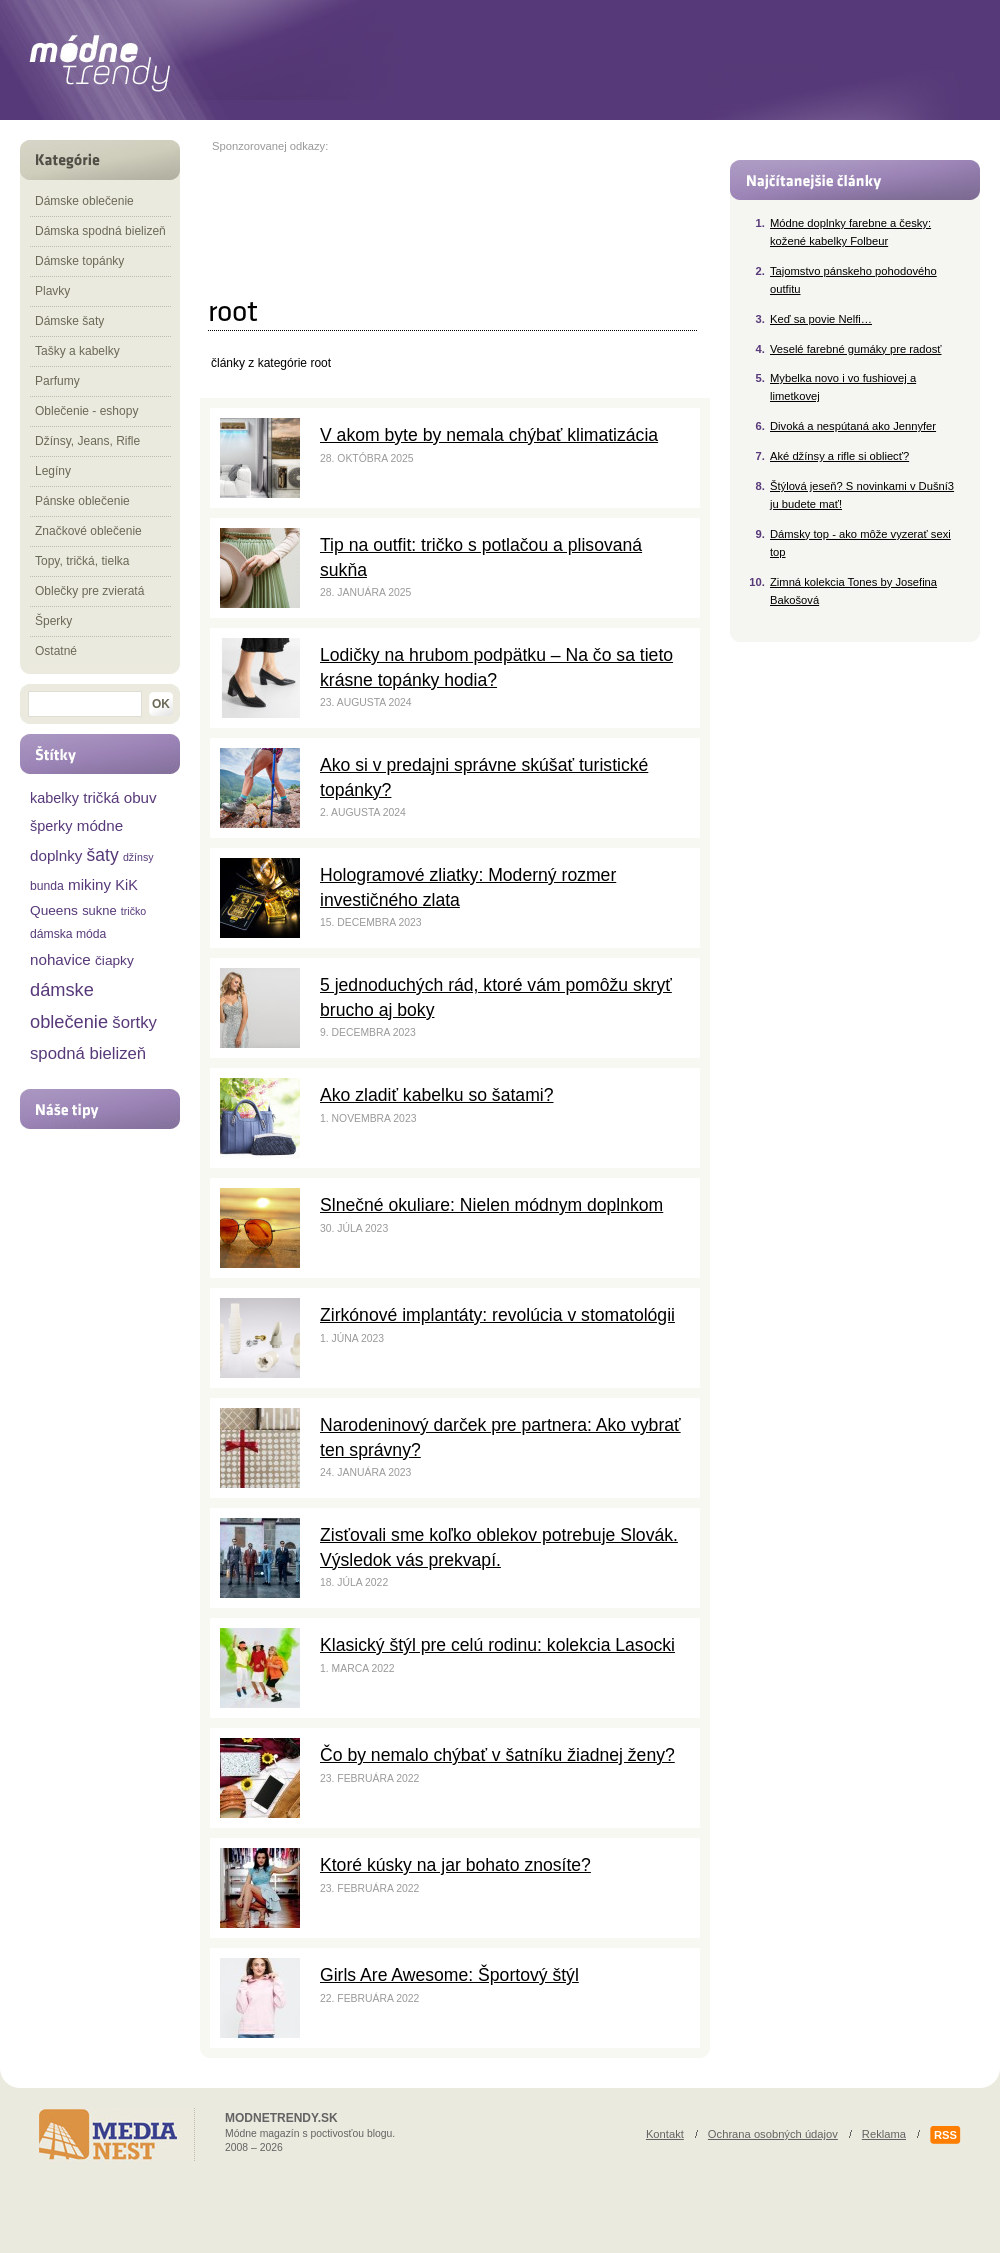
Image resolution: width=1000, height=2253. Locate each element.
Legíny (53, 471)
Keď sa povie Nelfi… (821, 319)
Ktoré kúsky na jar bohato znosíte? (455, 1865)
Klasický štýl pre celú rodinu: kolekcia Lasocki (497, 1645)
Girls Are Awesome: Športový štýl (449, 1975)
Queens (54, 910)
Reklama (884, 2134)
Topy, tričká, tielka (82, 561)
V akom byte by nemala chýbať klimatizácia (489, 435)
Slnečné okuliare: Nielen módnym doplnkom (491, 1205)
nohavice (60, 959)
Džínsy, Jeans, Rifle (87, 441)
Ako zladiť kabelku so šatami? (436, 1095)
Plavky (52, 291)
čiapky (114, 960)
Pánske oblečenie (82, 501)
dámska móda (68, 934)
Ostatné (56, 651)
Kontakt (665, 2134)
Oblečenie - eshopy (86, 411)
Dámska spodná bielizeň (100, 231)
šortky (134, 1022)
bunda (47, 886)
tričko (133, 911)
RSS (945, 2135)
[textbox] (85, 704)
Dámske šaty (69, 321)
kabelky (54, 798)
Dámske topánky (79, 261)
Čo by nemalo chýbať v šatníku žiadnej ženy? (497, 1755)
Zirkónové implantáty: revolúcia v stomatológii (497, 1315)
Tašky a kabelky (77, 351)
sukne (99, 910)
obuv (140, 797)
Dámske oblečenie (84, 201)
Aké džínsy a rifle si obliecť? (839, 456)
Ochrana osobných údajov (773, 2134)
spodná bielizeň (88, 1053)
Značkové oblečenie (88, 531)
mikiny (89, 884)
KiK (126, 885)
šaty (103, 855)
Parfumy (57, 381)
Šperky (53, 621)
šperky (51, 826)
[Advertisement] (293, 214)
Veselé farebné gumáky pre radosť (856, 349)
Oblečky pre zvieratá (89, 591)
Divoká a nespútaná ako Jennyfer (853, 426)
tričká (101, 797)
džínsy (138, 857)
